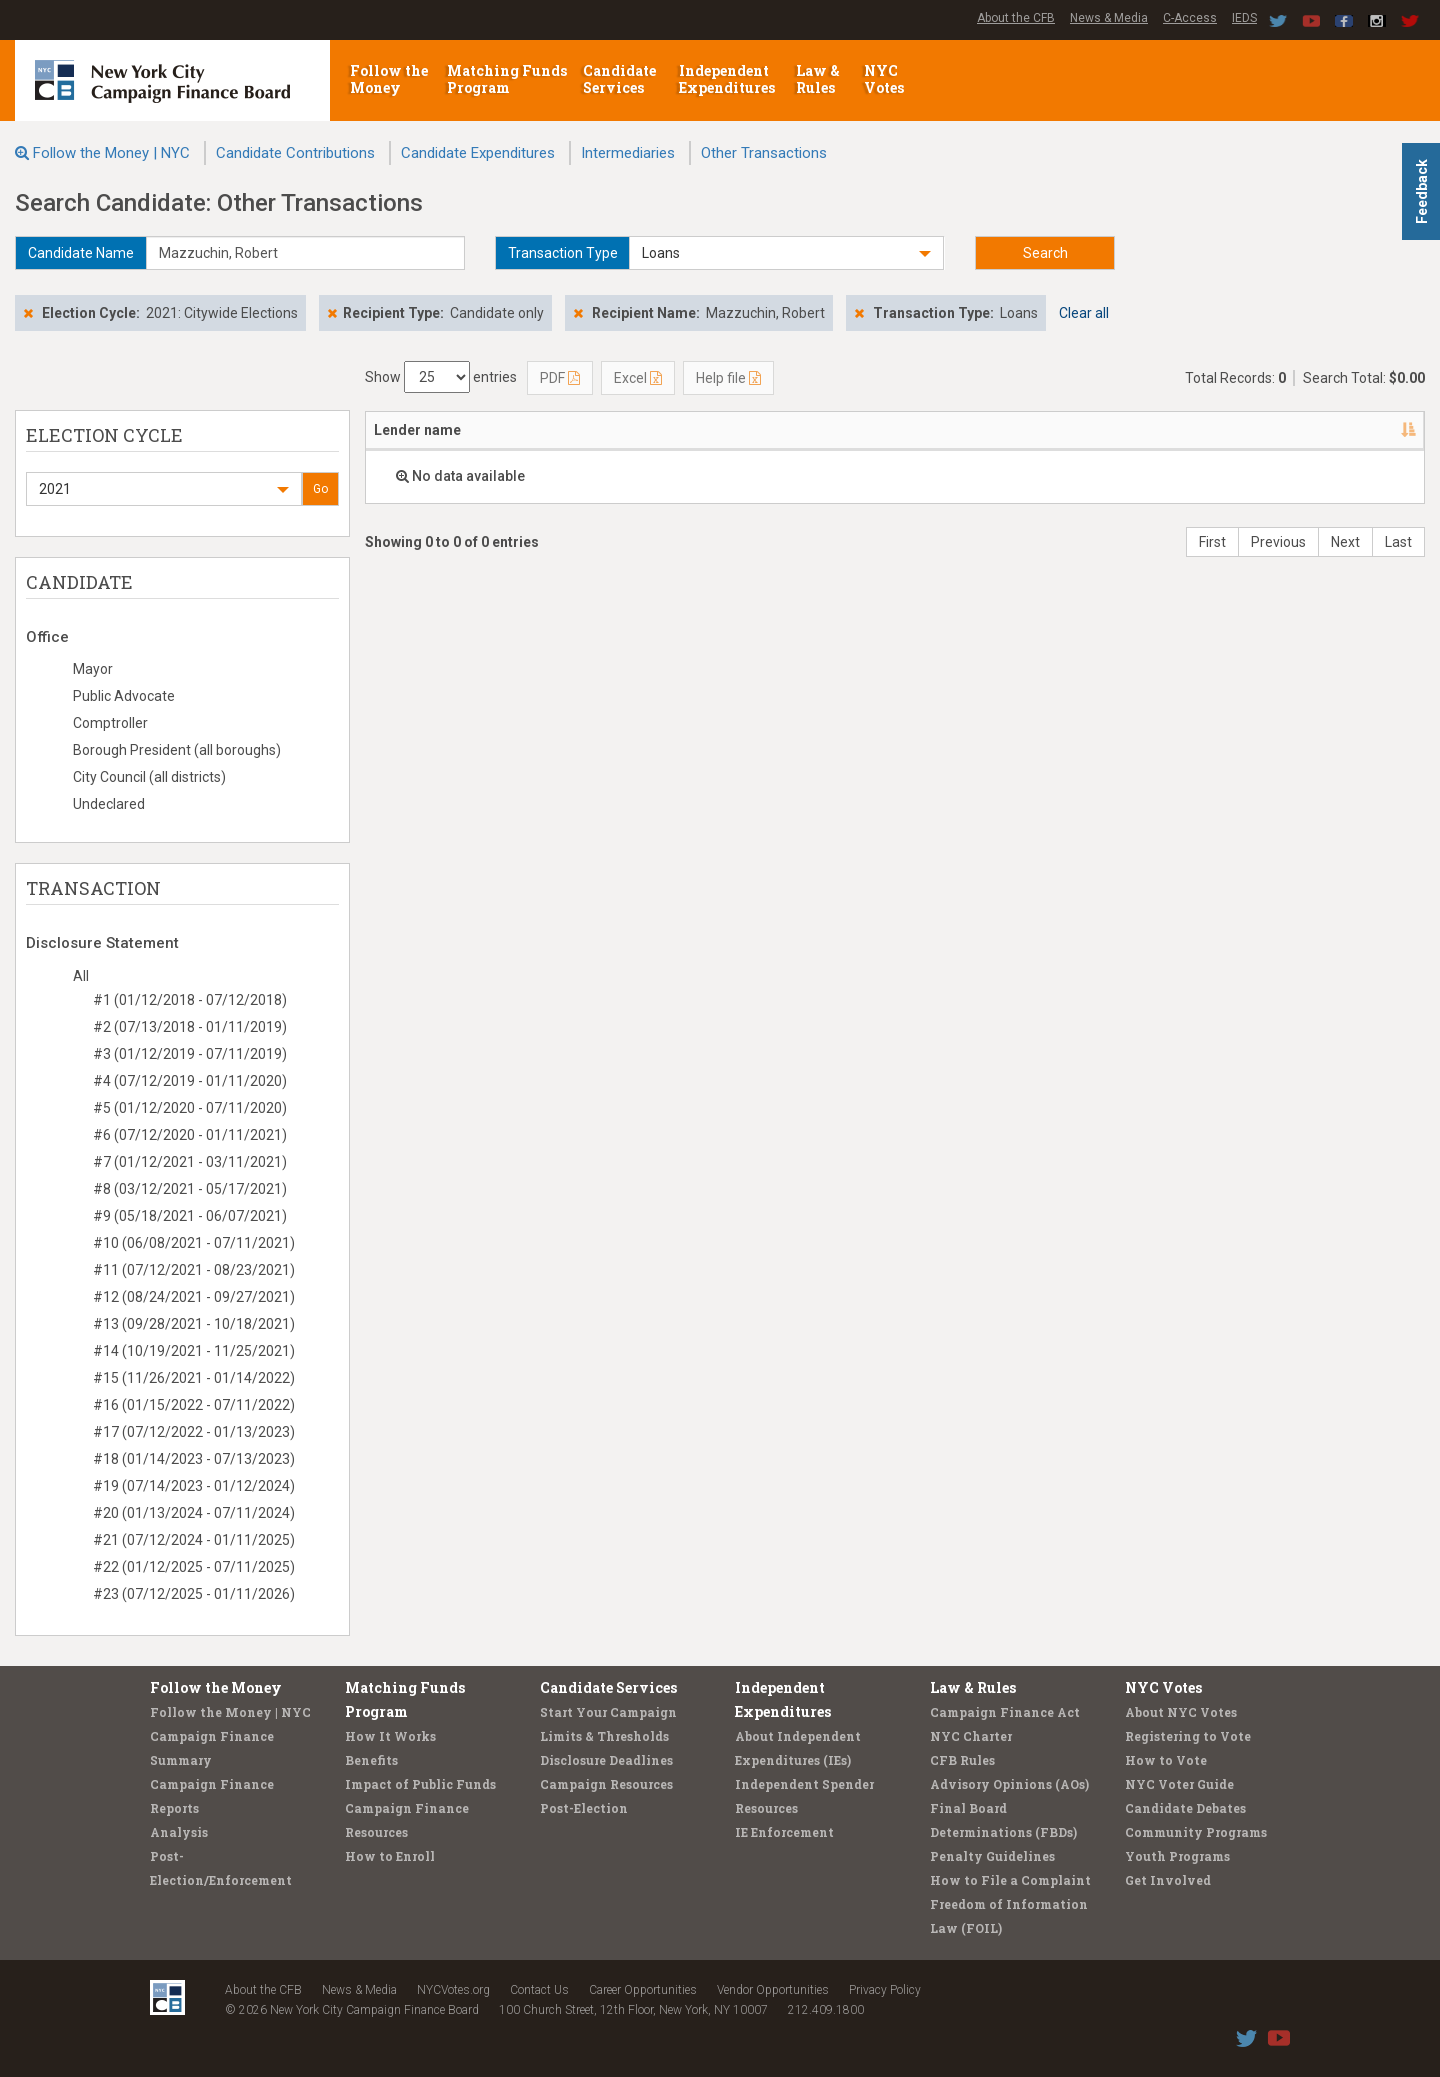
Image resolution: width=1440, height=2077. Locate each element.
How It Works (390, 1736)
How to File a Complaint (1010, 1880)
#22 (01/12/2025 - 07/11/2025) (194, 1567)
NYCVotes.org (453, 1990)
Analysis (179, 1832)
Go (320, 489)
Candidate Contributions (295, 153)
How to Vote (1166, 1760)
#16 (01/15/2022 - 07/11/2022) (194, 1405)
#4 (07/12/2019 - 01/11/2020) (190, 1081)
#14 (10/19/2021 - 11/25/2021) (194, 1351)
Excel (638, 378)
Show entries (441, 377)
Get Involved (1168, 1880)
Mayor (93, 669)
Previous (1278, 542)
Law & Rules (818, 79)
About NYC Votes (1181, 1712)
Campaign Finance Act (1005, 1712)
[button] (786, 253)
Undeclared (109, 804)
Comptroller (110, 723)
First (1212, 542)
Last (1398, 542)
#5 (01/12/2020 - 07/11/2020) (190, 1108)
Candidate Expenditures (478, 153)
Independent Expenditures (728, 79)
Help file (728, 378)
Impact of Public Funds (420, 1784)
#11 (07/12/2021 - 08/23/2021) (194, 1270)
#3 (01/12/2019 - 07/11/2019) (190, 1054)
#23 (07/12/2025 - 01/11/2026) (194, 1594)
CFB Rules (962, 1760)
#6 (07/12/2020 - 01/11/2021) (190, 1135)
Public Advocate (124, 696)
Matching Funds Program (507, 79)
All (81, 976)
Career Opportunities (643, 1990)
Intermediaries (628, 153)
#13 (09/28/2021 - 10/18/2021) (194, 1324)
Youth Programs (1177, 1856)
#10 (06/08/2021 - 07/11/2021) (194, 1243)
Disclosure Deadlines (606, 1760)
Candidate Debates (1185, 1808)
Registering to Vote (1188, 1736)
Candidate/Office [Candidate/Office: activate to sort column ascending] (774, 430)
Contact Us (539, 1990)
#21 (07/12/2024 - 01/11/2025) (194, 1540)
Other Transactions (764, 153)
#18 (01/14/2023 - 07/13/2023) (194, 1459)
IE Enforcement (784, 1832)
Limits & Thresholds (604, 1736)
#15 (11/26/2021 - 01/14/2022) (194, 1378)
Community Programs (1196, 1832)
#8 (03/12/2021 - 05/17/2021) (190, 1189)
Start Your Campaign (608, 1712)
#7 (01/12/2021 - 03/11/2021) (190, 1162)
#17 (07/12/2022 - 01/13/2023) (194, 1432)
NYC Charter (971, 1736)
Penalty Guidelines (992, 1856)
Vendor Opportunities (773, 1990)
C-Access (1190, 18)
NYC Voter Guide (1179, 1784)
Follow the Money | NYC (111, 153)
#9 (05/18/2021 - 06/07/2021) (190, 1216)
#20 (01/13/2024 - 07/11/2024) (194, 1513)
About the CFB (1016, 18)
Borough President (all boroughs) (177, 750)
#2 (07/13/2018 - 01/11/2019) (190, 1027)
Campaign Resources (606, 1784)
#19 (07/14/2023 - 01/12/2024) (194, 1486)
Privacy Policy (885, 1990)
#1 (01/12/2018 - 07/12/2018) (190, 1000)
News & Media (1109, 18)
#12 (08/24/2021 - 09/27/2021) (194, 1297)
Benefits (371, 1760)
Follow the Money (389, 79)
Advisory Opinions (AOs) (1009, 1784)
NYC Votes (885, 79)
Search (1045, 253)
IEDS (1244, 18)
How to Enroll (390, 1856)
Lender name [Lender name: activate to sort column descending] (417, 430)
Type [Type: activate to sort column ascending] (1150, 430)
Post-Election (584, 1808)
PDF (560, 378)
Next (1345, 542)
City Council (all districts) (149, 777)
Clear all (1084, 313)
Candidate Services (619, 79)
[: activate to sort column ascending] (1372, 431)
